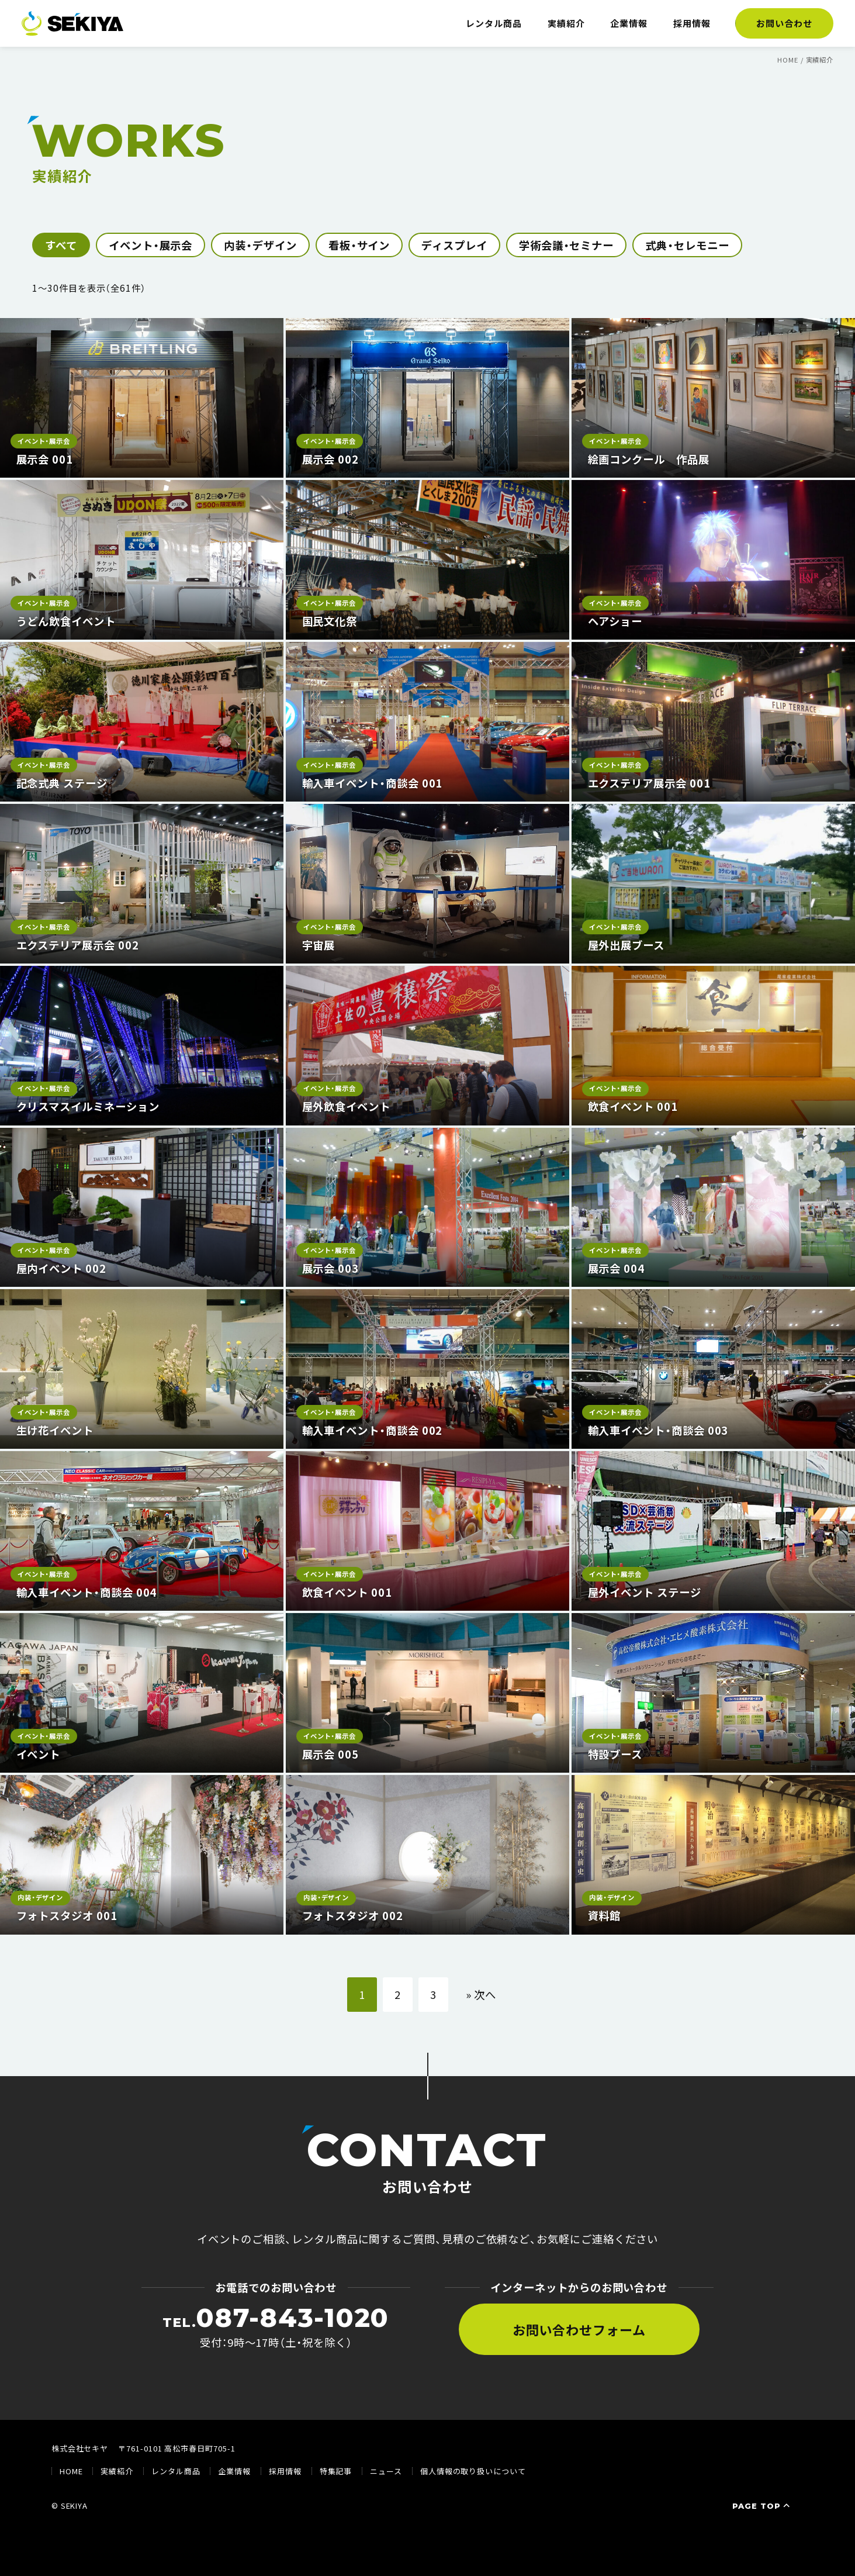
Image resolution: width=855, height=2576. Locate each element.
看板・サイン (359, 245)
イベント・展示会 (150, 245)
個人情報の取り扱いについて (473, 2471)
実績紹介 (566, 23)
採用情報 (692, 23)
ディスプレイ (454, 245)
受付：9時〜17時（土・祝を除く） (275, 2327)
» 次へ (481, 1994)
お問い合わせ (784, 23)
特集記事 (336, 2471)
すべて (61, 245)
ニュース (386, 2471)
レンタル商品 (494, 23)
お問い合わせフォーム (579, 2329)
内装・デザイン (260, 245)
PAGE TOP (762, 2506)
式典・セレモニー (687, 245)
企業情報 (629, 23)
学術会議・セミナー (566, 245)
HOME (71, 2471)
